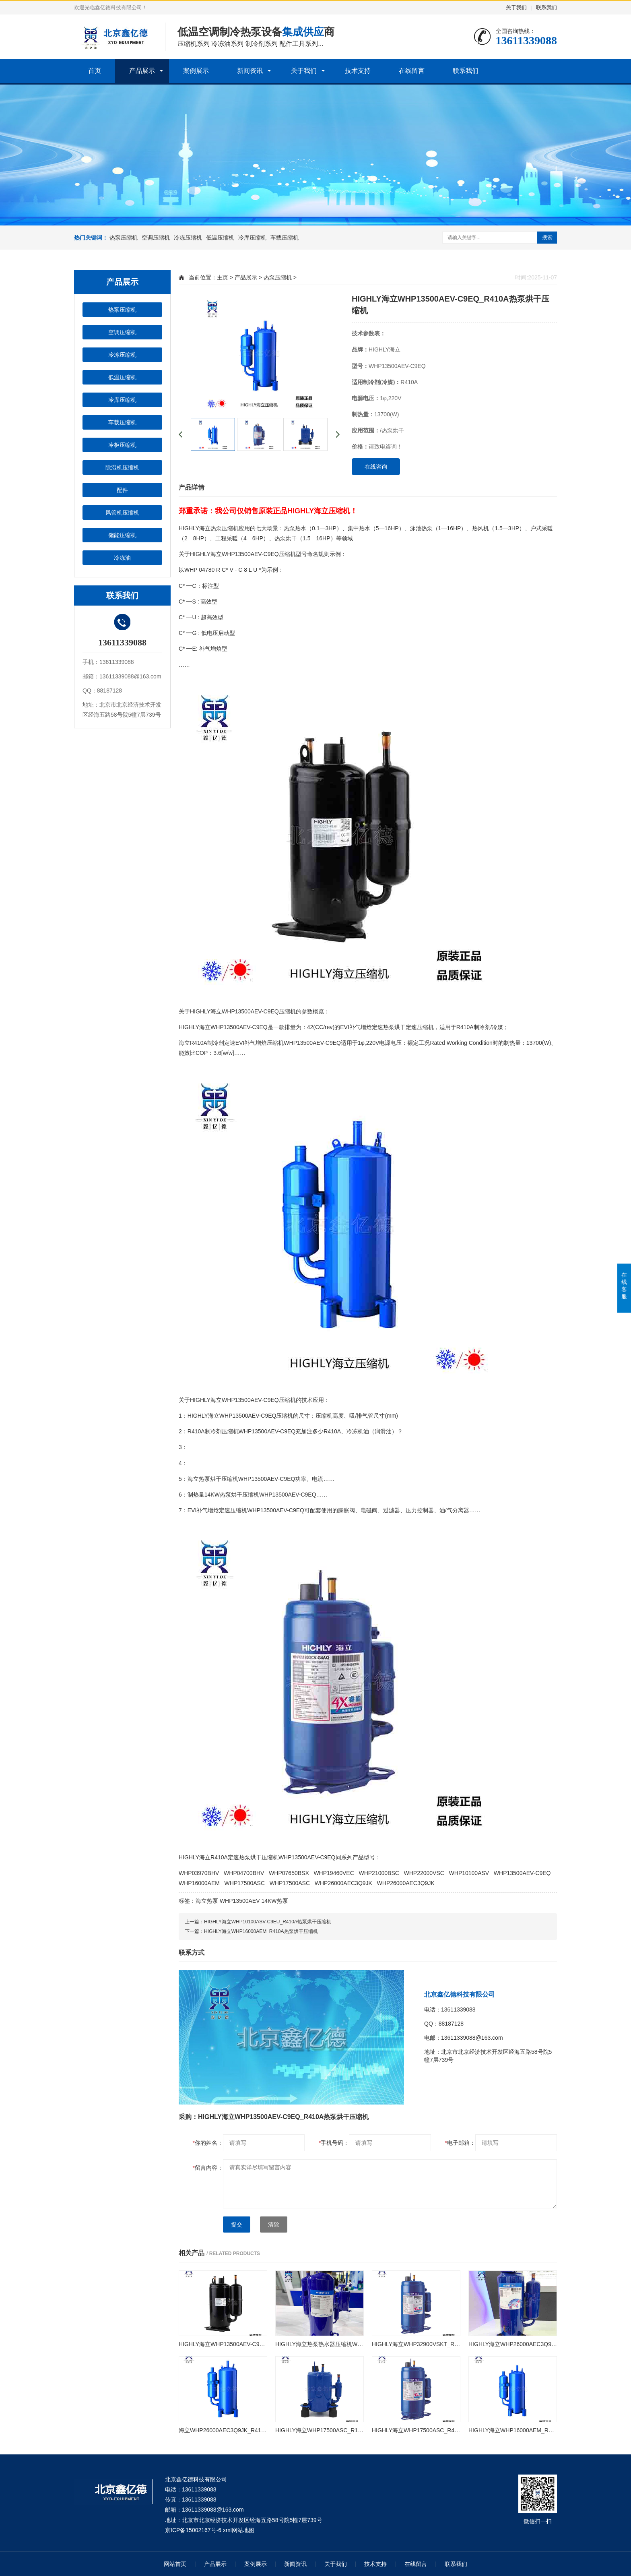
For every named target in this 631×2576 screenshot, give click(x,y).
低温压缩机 (220, 237)
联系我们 (546, 7)
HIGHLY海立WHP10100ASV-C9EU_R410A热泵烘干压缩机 (267, 1922)
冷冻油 (122, 557)
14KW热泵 (274, 1901)
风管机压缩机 (122, 512)
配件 (122, 490)
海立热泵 (207, 1901)
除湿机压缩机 (122, 467)
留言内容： (208, 2168)
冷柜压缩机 (122, 445)
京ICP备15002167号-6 (193, 2530)
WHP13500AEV (240, 1901)
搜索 (547, 237)
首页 (94, 70)
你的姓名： (208, 2143)
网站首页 (175, 2564)
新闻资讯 (250, 70)
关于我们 (516, 7)
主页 (222, 277)
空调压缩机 (156, 237)
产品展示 (142, 70)
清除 (273, 2224)
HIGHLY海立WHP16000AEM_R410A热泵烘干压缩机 (261, 1931)
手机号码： (334, 2143)
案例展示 (196, 70)
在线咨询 (376, 466)
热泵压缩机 (123, 237)
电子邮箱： (460, 2143)
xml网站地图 (238, 2530)
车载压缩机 (284, 237)
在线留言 (412, 70)
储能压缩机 (122, 535)
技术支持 (358, 70)
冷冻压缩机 (188, 237)
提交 (236, 2224)
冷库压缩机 (252, 237)
